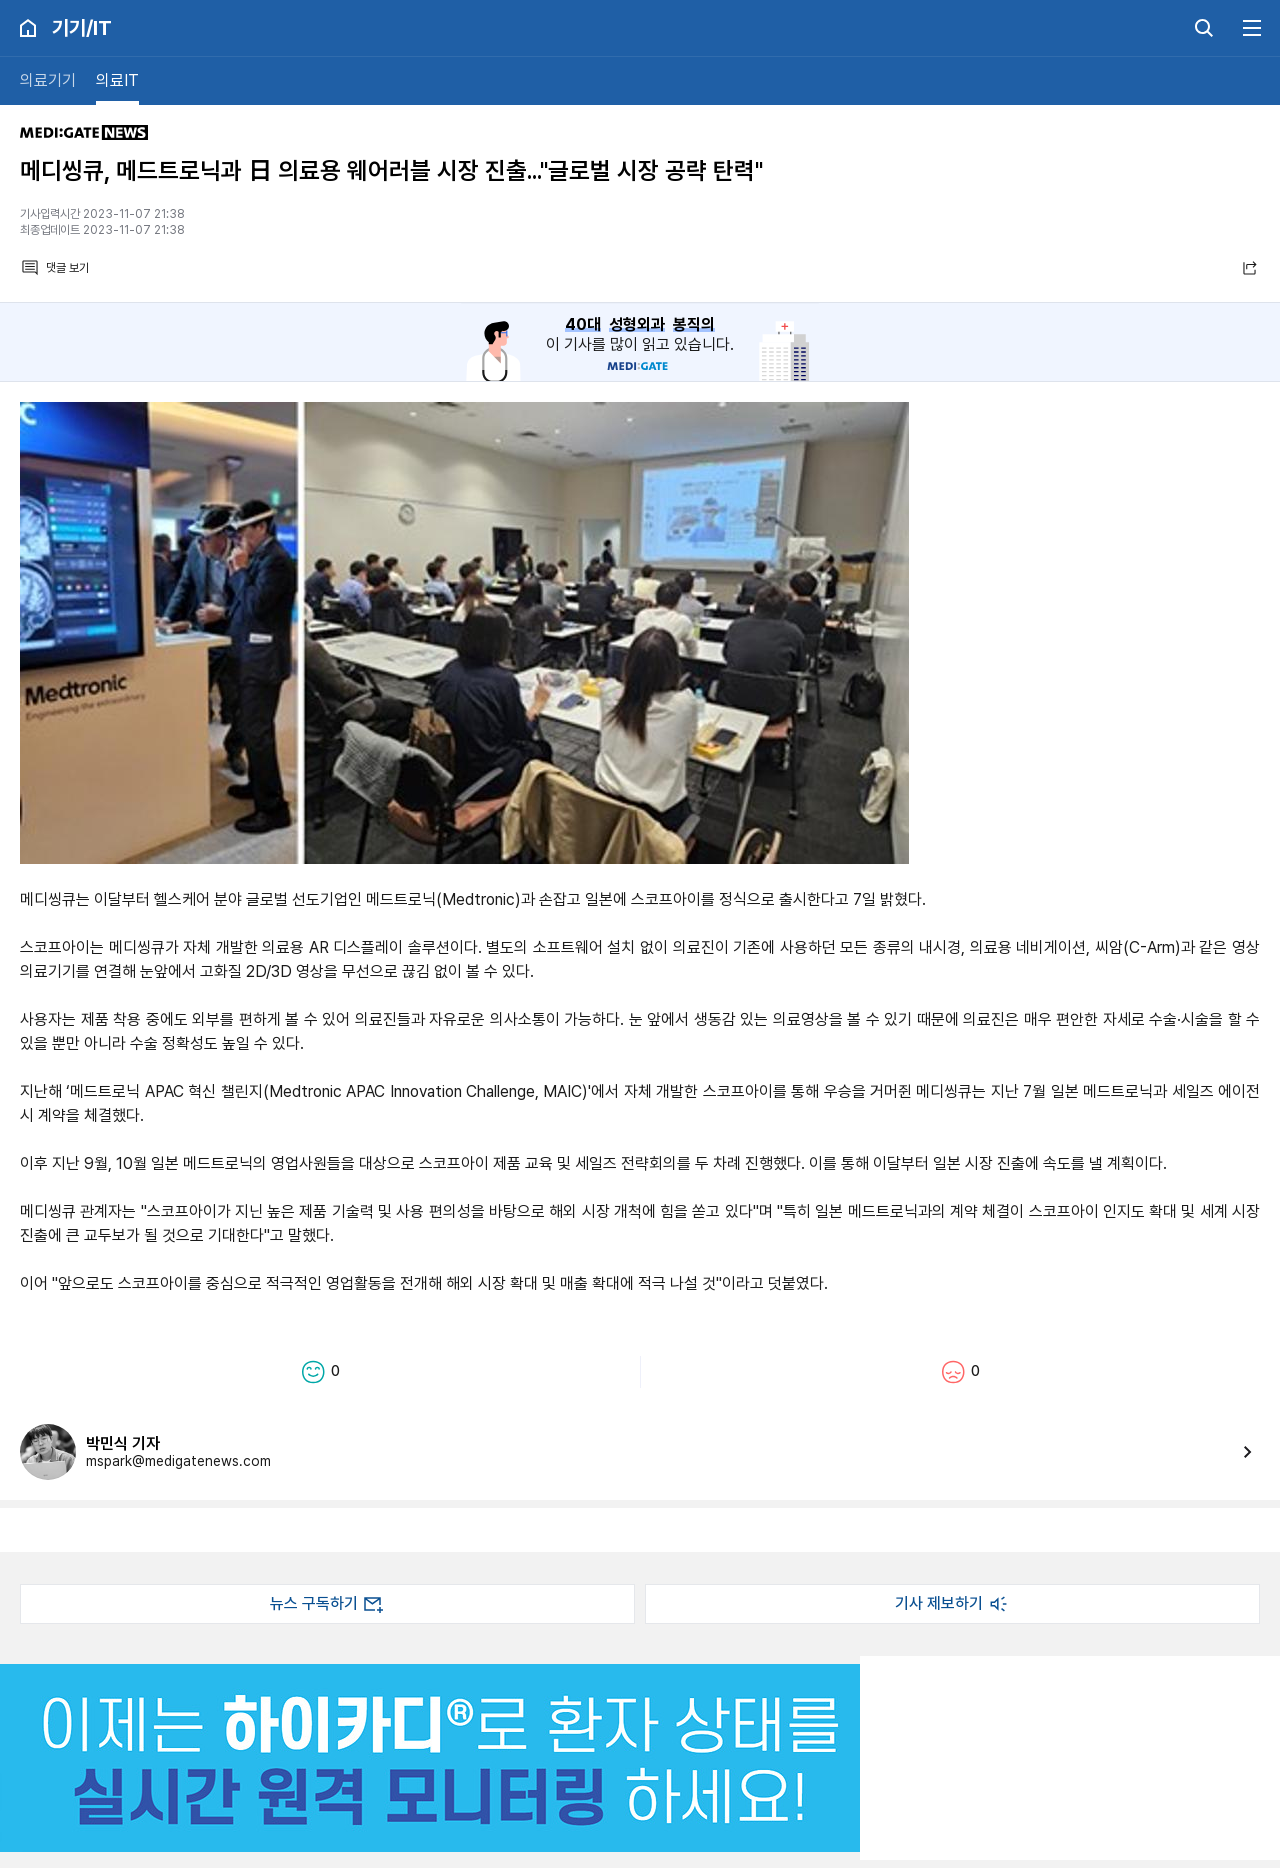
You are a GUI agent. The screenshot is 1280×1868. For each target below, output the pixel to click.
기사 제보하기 (953, 1604)
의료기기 (48, 80)
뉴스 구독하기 (328, 1604)
